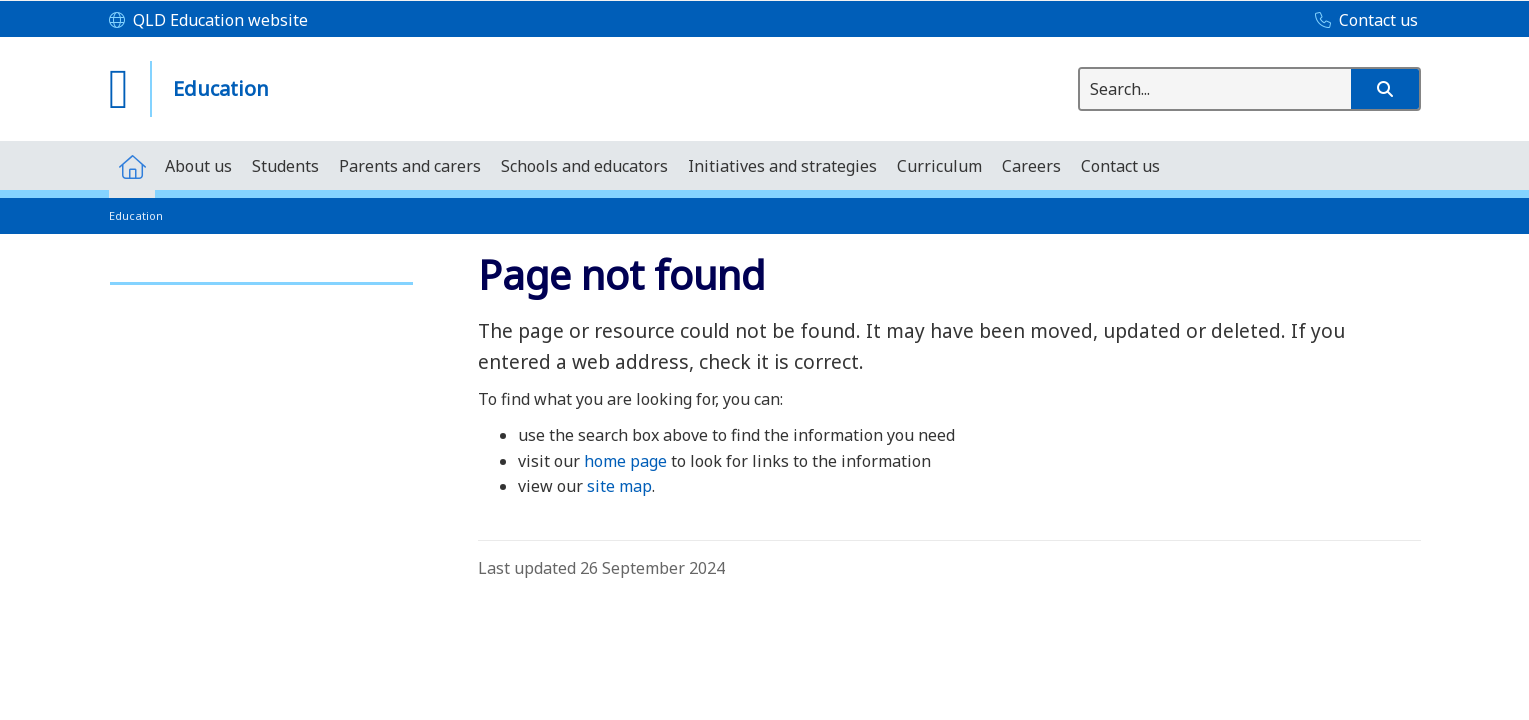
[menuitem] (132, 165)
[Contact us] (1361, 21)
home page (625, 461)
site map (619, 486)
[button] (1385, 89)
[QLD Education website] (208, 21)
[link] (262, 274)
